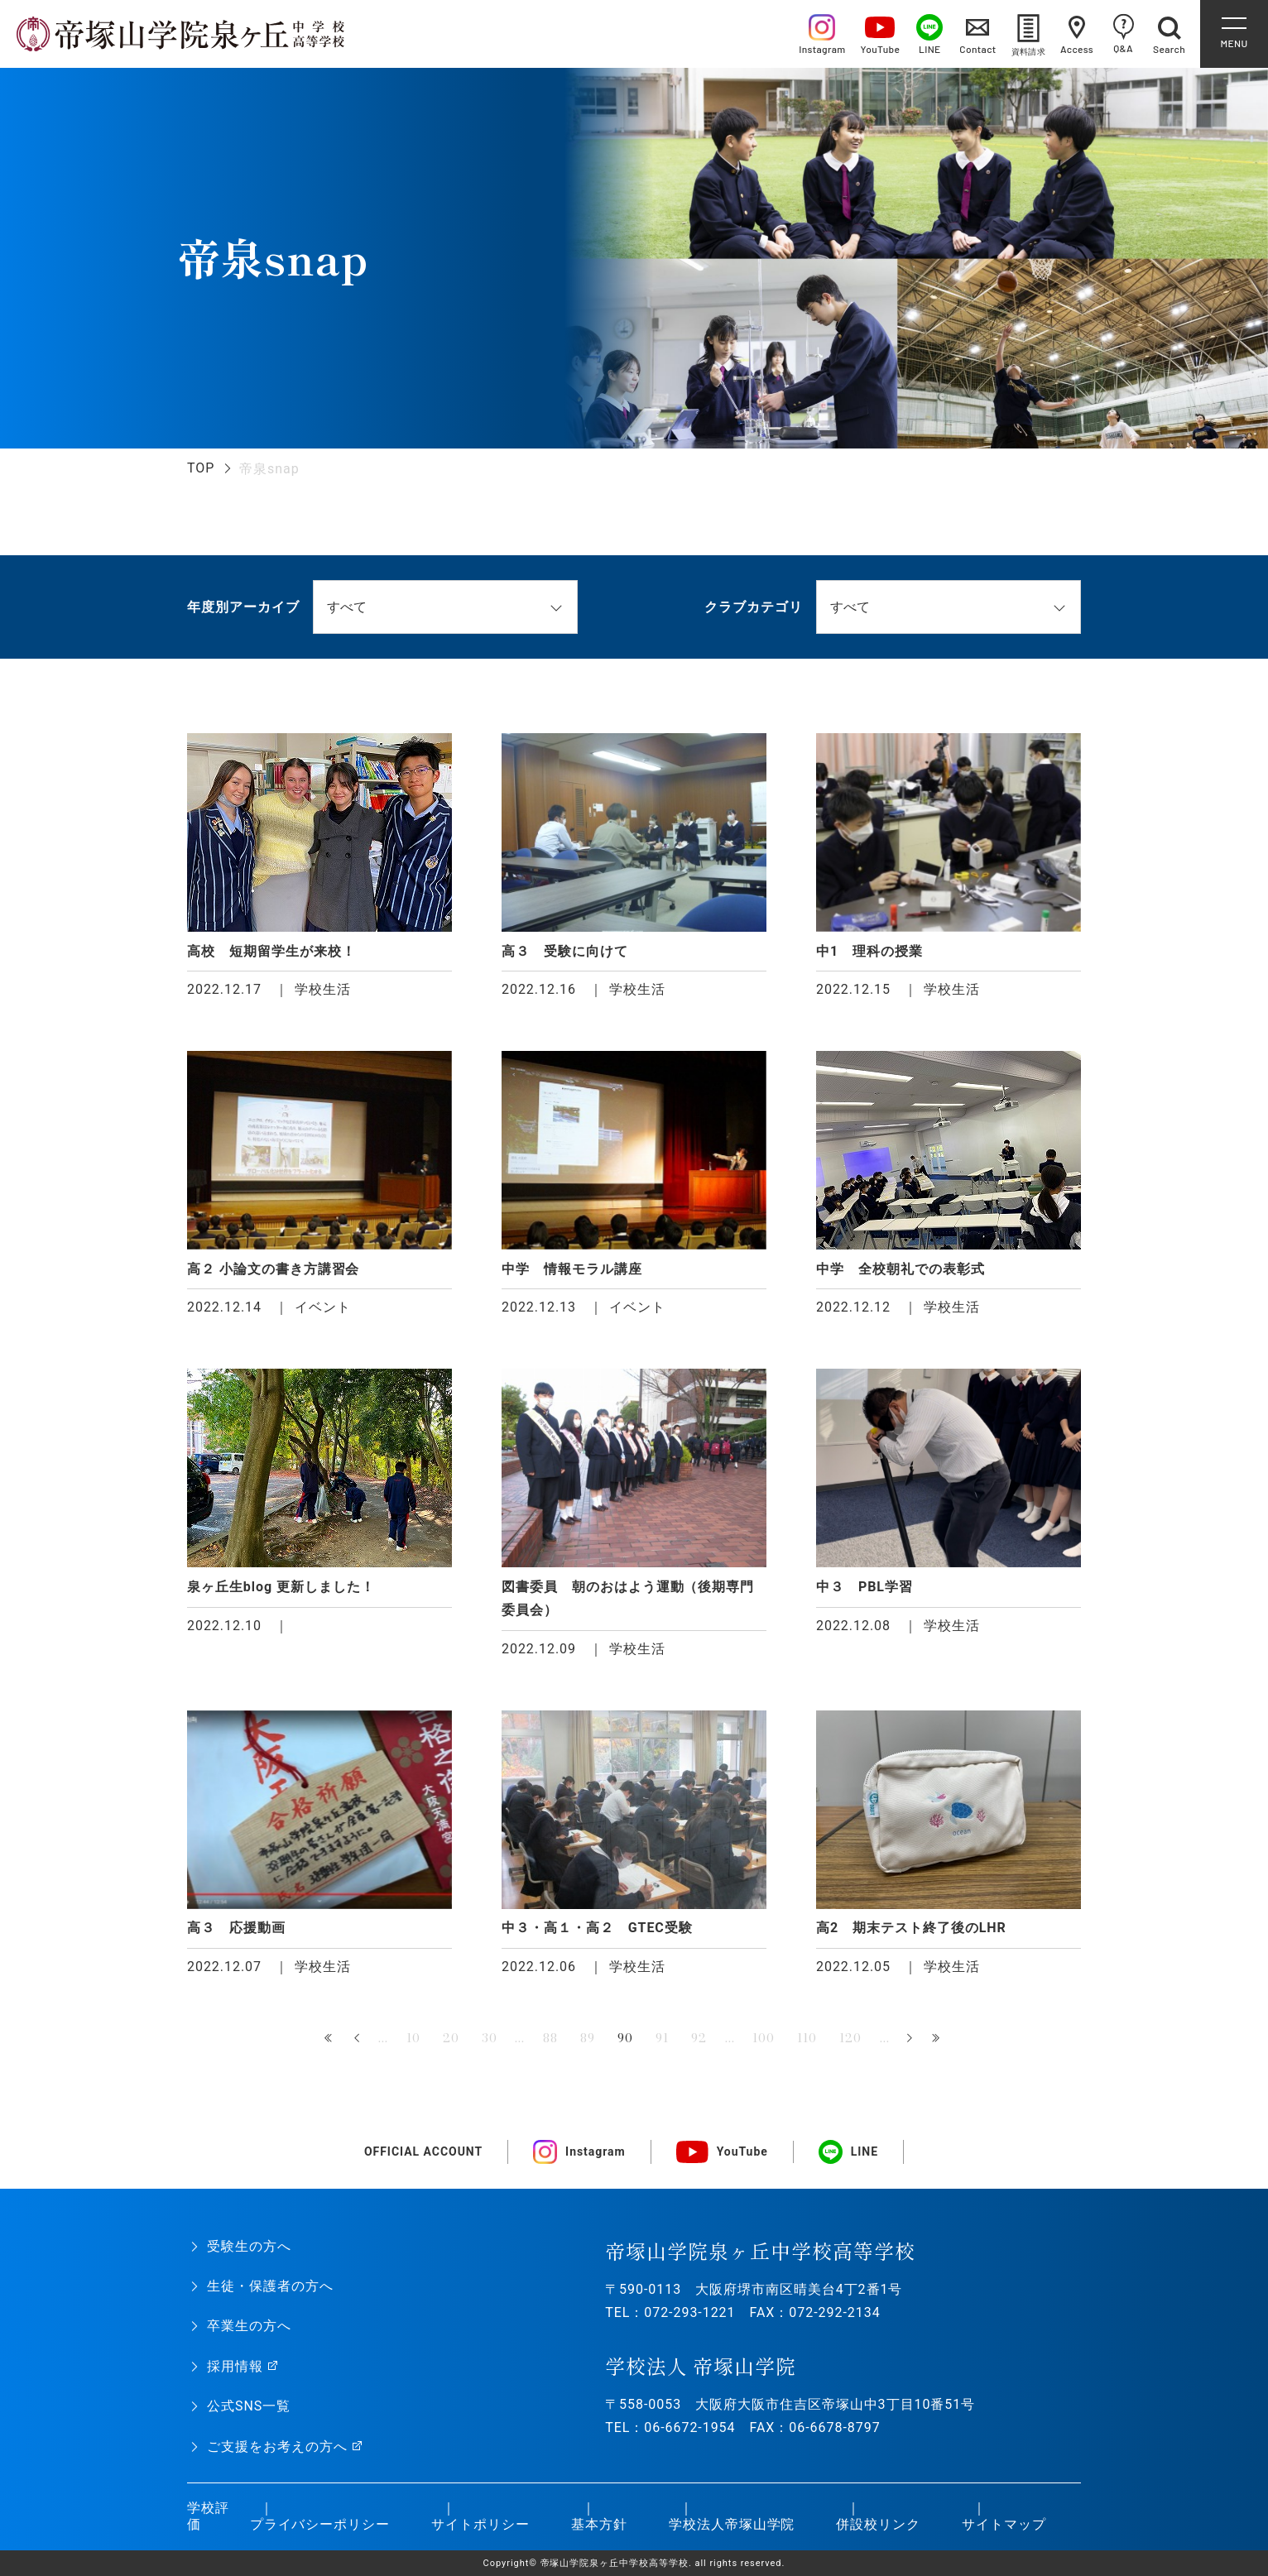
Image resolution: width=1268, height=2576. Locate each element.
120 (850, 2038)
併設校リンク (878, 2524)
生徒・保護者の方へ (270, 2286)
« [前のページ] (358, 2038)
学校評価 (208, 2516)
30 (489, 2038)
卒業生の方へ (249, 2326)
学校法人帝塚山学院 (732, 2524)
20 (451, 2038)
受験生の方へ (249, 2246)
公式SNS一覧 (249, 2406)
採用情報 (235, 2366)
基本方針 (599, 2524)
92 (699, 2038)
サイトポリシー (480, 2524)
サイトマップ (1004, 2524)
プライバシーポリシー (320, 2524)
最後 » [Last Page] (937, 2038)
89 (587, 2038)
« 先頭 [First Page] (331, 2038)
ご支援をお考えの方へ (277, 2446)
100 (763, 2038)
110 (807, 2038)
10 (413, 2038)
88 (550, 2038)
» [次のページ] (909, 2038)
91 (662, 2038)
